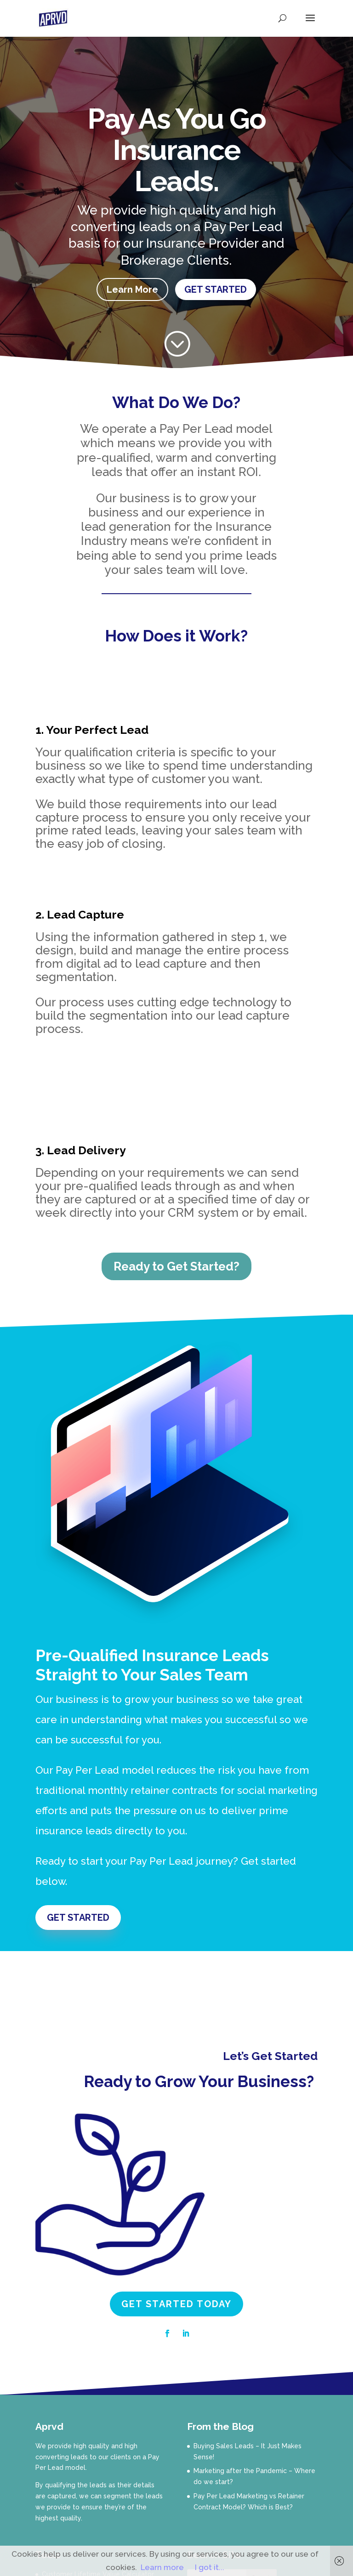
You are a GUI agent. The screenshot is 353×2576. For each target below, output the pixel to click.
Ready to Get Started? (176, 1266)
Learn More (132, 289)
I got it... (209, 2567)
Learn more (162, 2567)
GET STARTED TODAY (176, 2303)
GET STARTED (215, 289)
